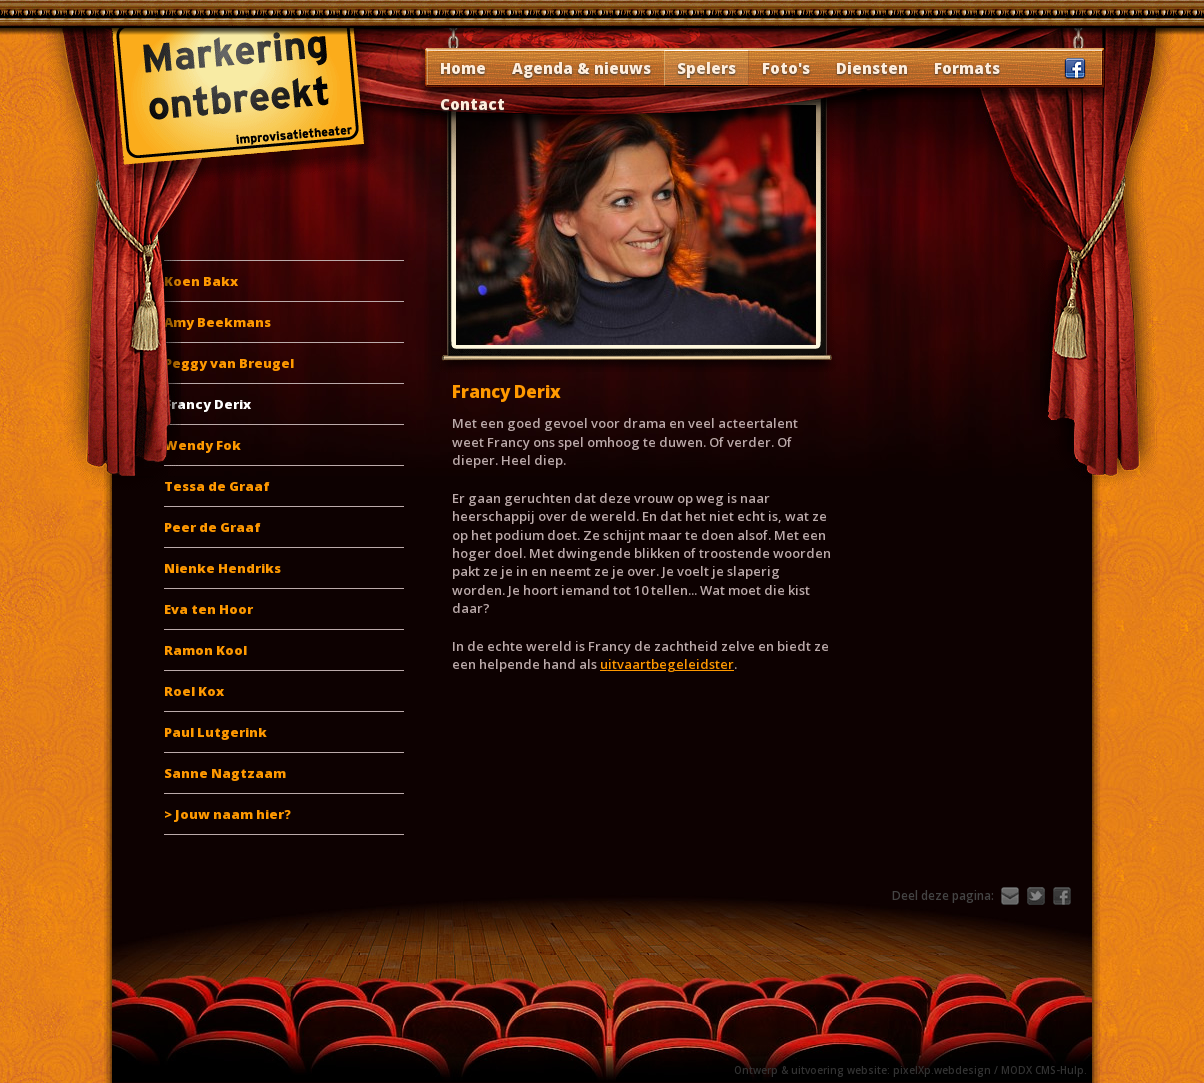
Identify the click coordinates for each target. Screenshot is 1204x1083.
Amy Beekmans (217, 322)
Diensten (872, 68)
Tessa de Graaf (217, 486)
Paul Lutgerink (215, 732)
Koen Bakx (201, 281)
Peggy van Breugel (229, 363)
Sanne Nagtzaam (225, 773)
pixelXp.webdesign (942, 1070)
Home (463, 68)
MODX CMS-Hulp (1042, 1070)
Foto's (786, 68)
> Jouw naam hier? (227, 814)
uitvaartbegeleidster (667, 664)
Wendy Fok (202, 445)
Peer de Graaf (212, 527)
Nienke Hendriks (222, 568)
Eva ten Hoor (208, 609)
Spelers (706, 68)
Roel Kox (194, 691)
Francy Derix (207, 404)
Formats (967, 68)
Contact (472, 104)
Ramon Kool (205, 650)
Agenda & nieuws (581, 68)
